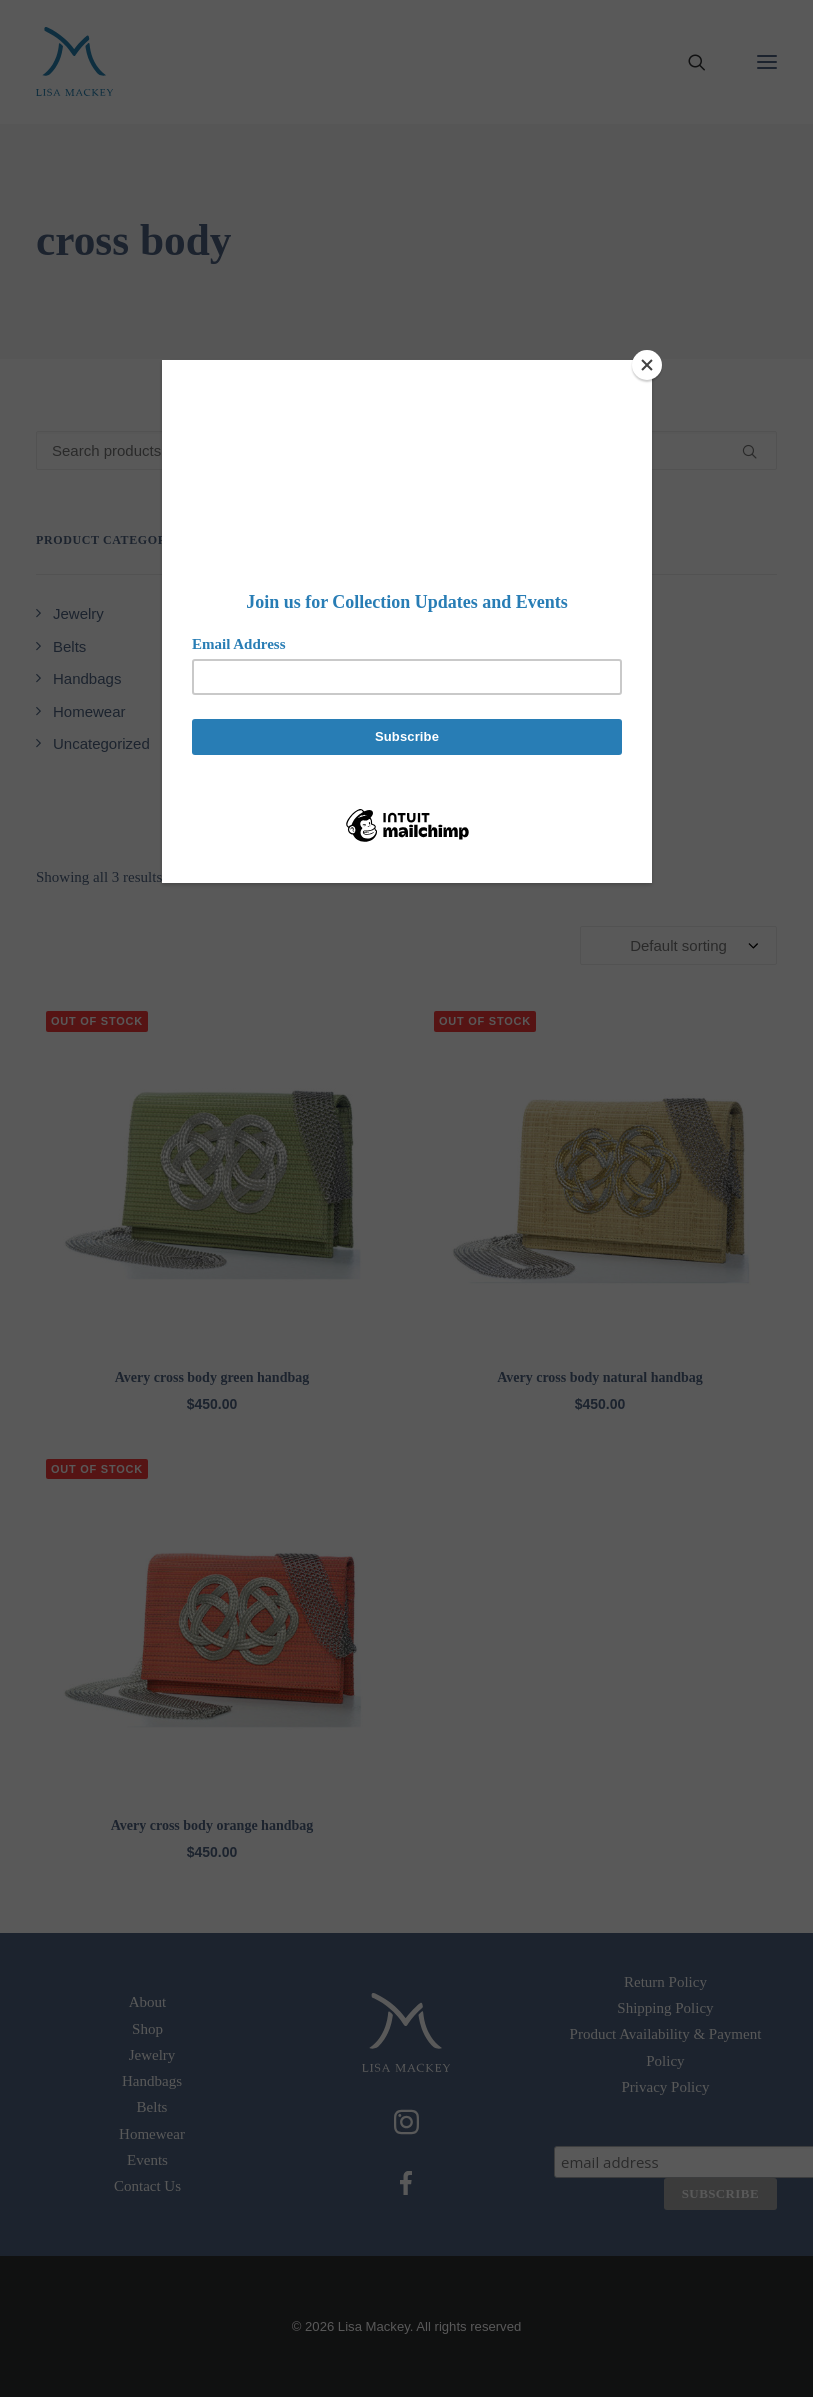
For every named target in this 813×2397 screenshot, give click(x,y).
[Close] (647, 365)
